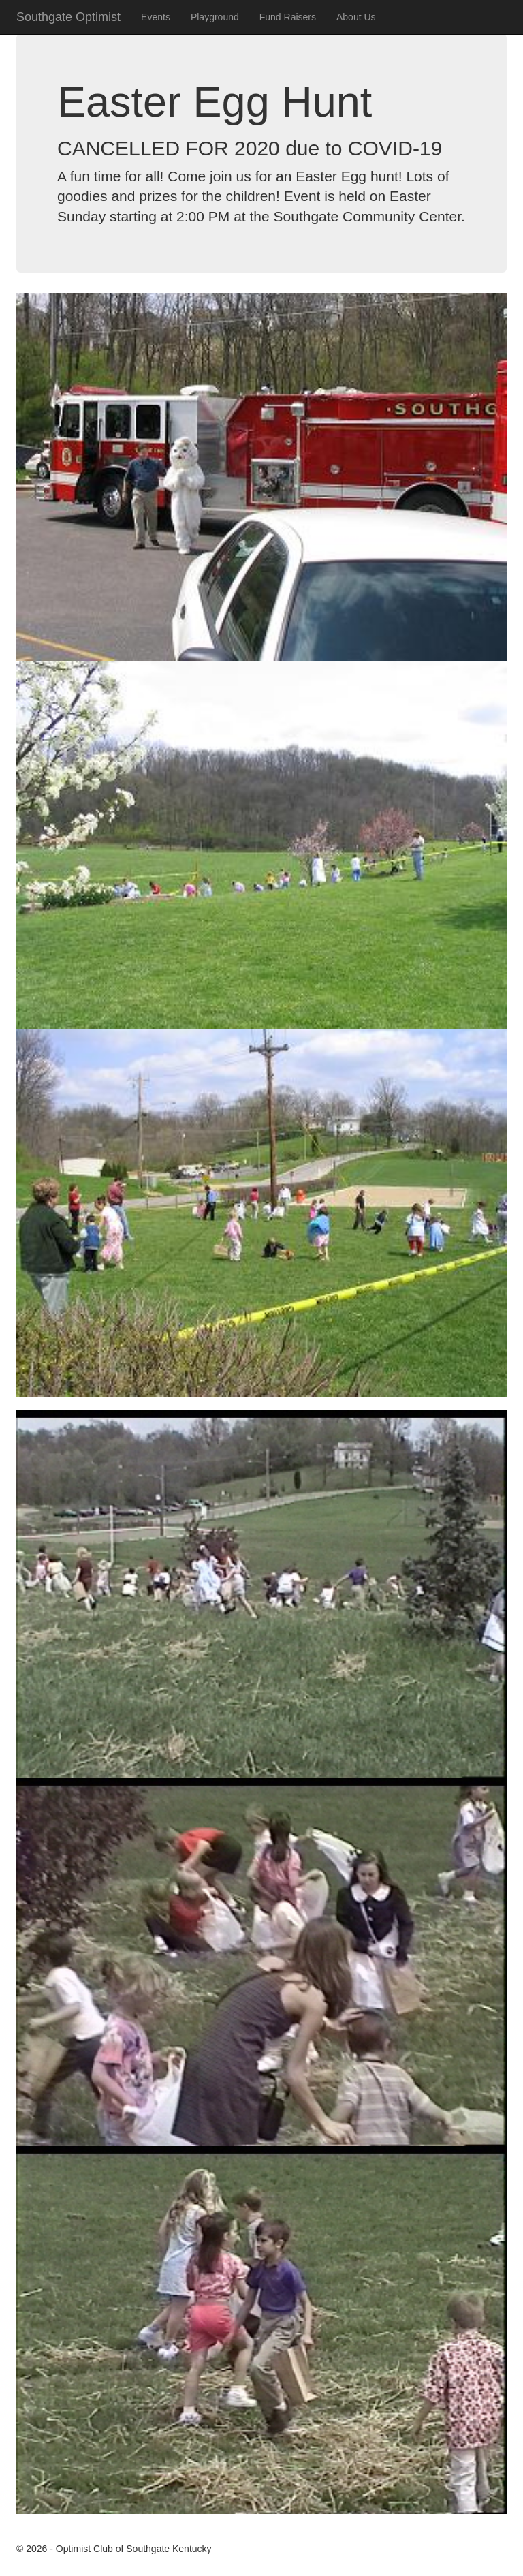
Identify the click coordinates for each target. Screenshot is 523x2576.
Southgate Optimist (68, 17)
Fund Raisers (287, 17)
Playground (215, 17)
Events (155, 17)
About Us (356, 17)
